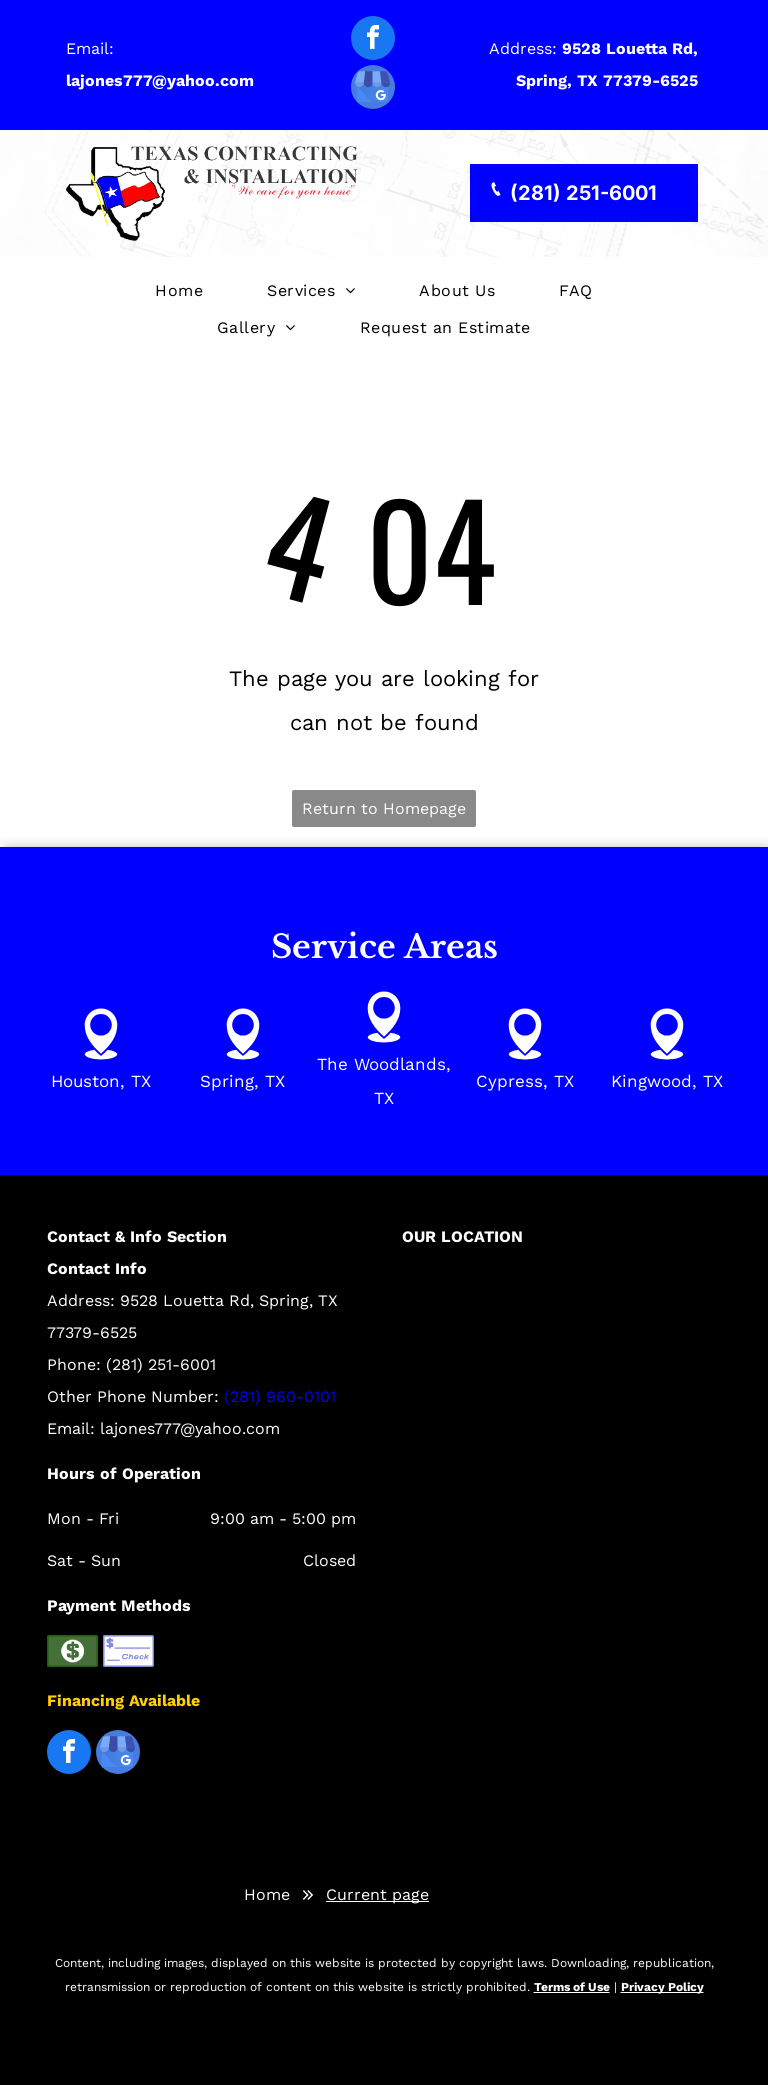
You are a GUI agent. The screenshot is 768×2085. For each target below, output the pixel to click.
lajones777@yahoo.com (190, 1428)
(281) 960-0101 (280, 1396)
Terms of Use (572, 1987)
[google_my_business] (373, 89)
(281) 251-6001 (161, 1364)
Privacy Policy (662, 1987)
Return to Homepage (384, 808)
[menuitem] (179, 291)
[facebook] (373, 40)
